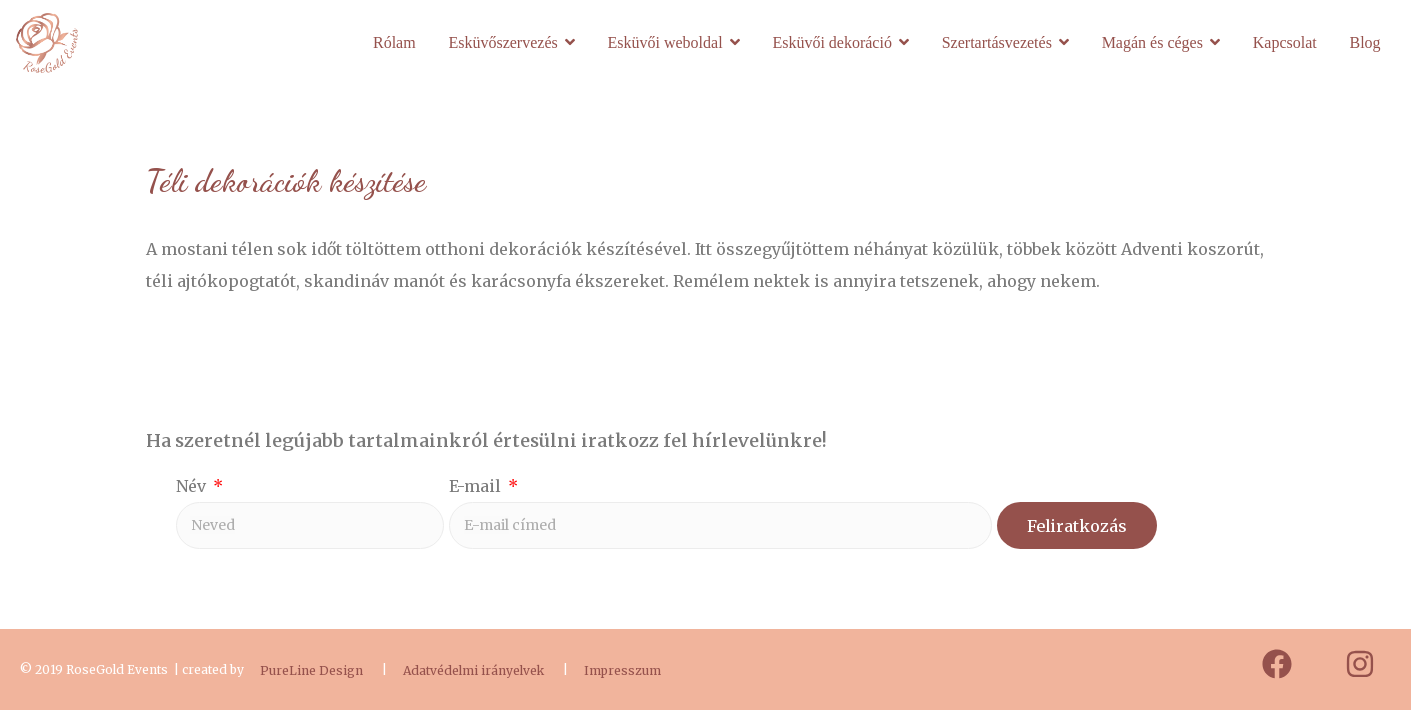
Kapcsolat (1285, 42)
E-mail (477, 486)
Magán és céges (1152, 42)
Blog (1364, 42)
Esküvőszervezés (502, 42)
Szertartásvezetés (997, 42)
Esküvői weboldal (665, 42)
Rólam (394, 42)
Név (193, 486)
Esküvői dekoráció (832, 42)
